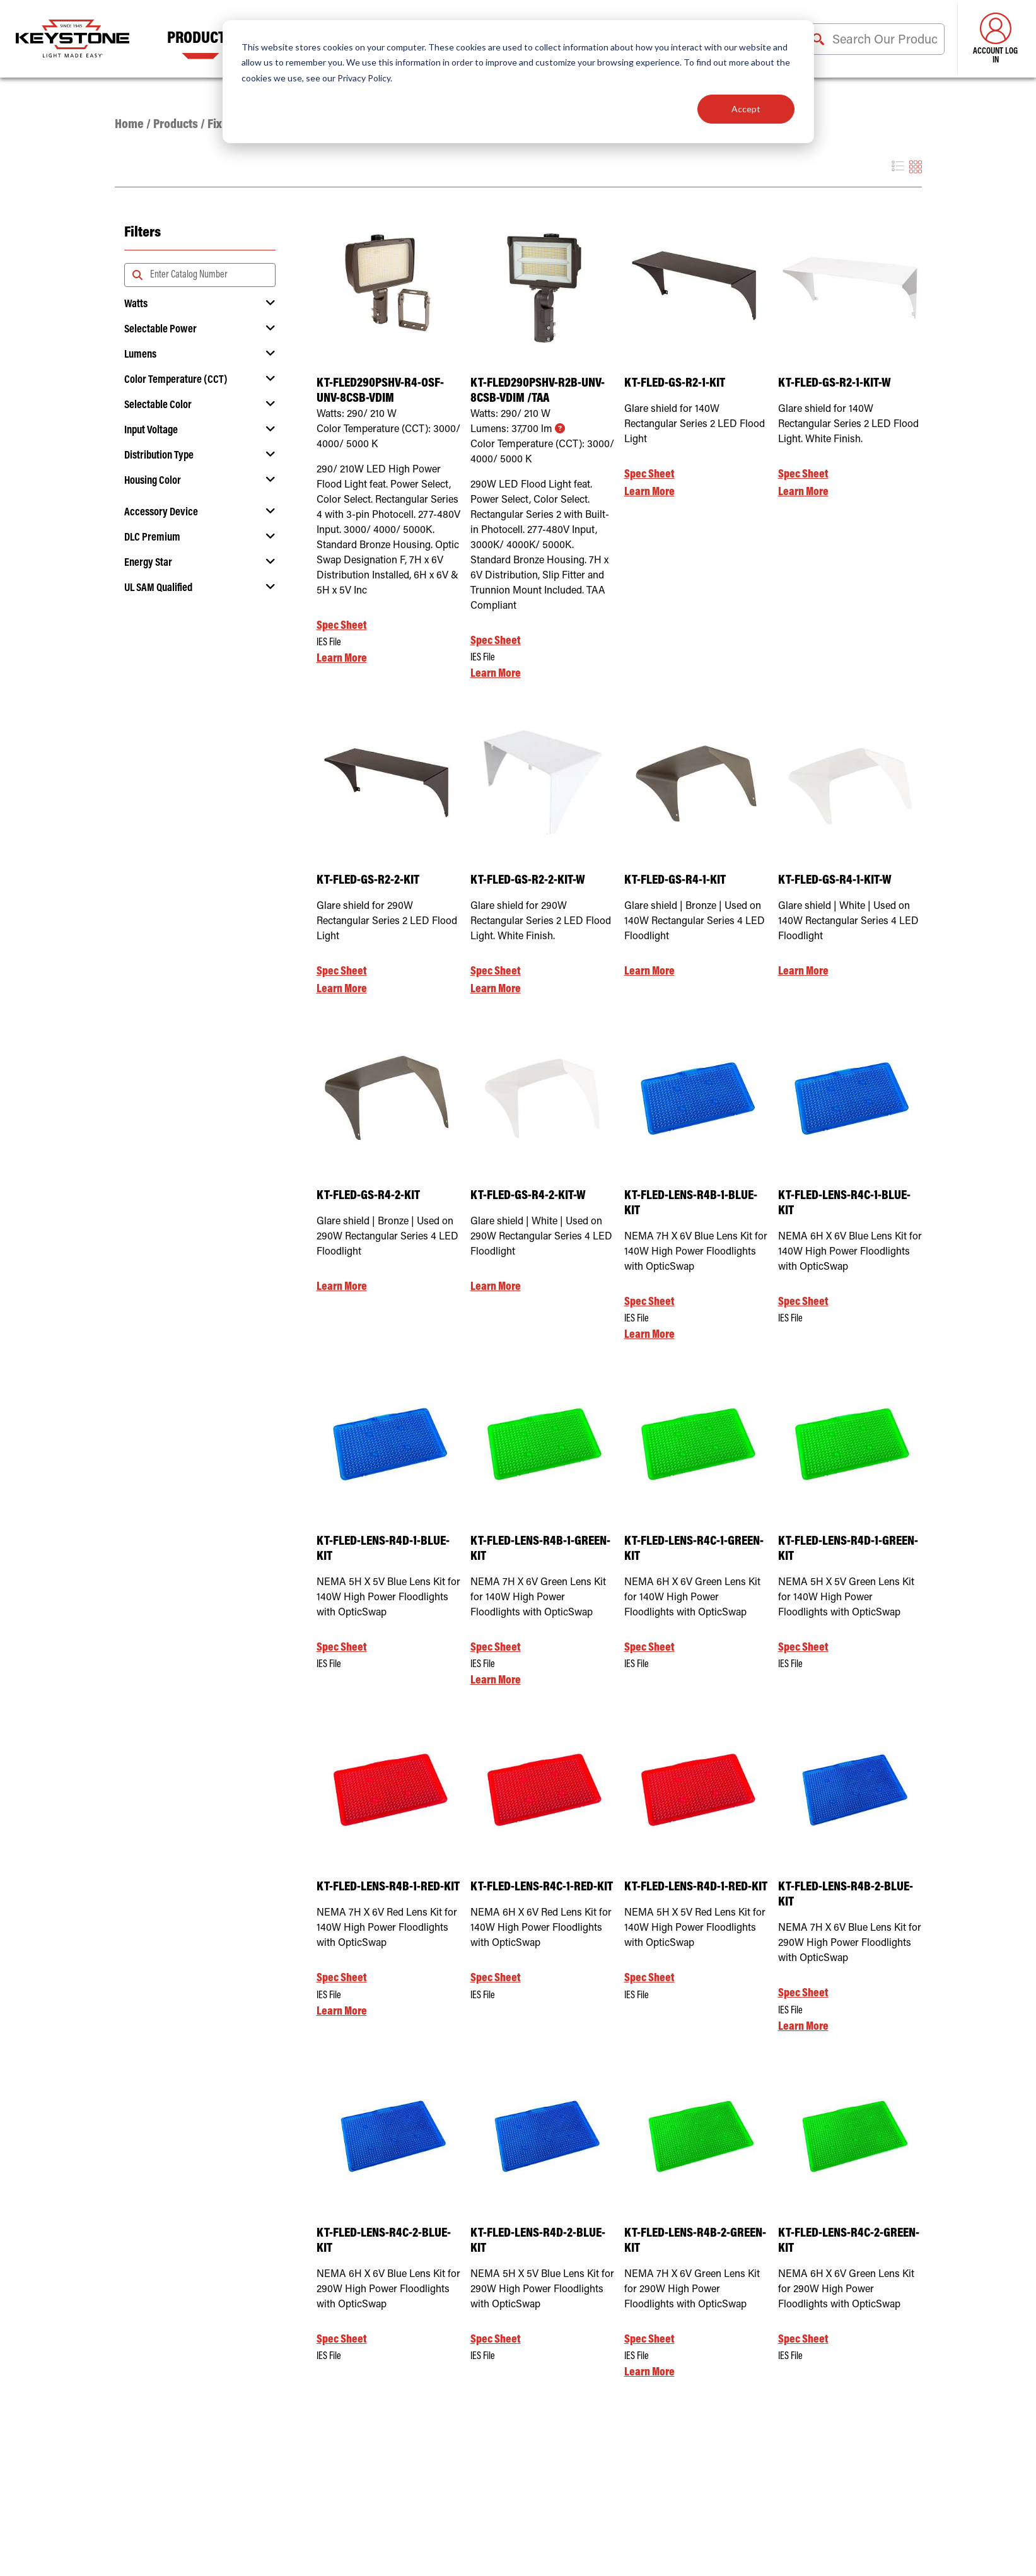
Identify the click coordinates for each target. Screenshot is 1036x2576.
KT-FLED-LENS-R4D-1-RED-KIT (695, 1887)
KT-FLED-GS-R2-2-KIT (368, 880)
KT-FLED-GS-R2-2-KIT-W (527, 880)
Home (129, 125)
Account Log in (995, 39)
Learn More (342, 659)
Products (200, 38)
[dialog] (518, 81)
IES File (329, 643)
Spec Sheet (342, 626)
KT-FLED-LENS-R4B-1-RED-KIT (388, 1887)
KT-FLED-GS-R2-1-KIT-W (834, 383)
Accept (745, 108)
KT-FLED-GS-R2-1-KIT (674, 383)
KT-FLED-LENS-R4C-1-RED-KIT (541, 1887)
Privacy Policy (363, 78)
